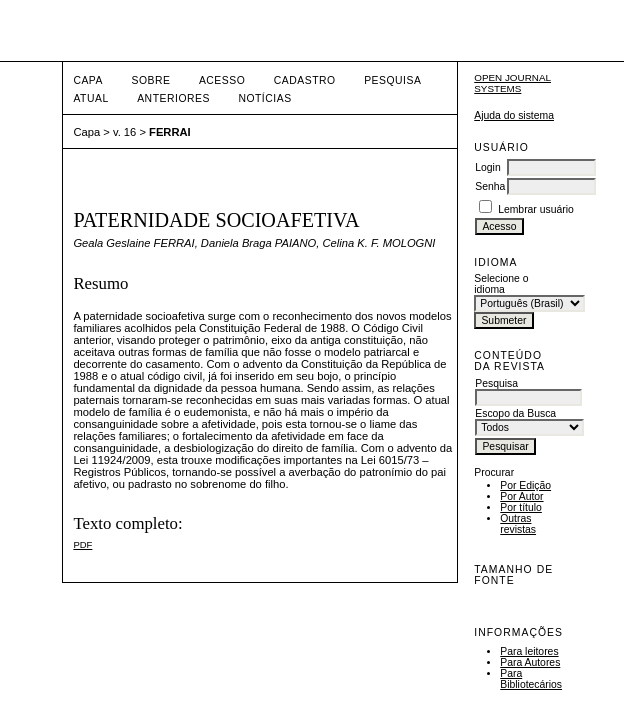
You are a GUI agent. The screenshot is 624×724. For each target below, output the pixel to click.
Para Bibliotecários (531, 679)
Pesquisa (392, 80)
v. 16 (124, 132)
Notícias (264, 98)
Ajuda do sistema (514, 115)
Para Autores (530, 662)
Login (487, 167)
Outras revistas (518, 524)
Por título (521, 507)
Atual (90, 98)
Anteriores (173, 98)
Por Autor (521, 496)
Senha (490, 186)
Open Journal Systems (512, 83)
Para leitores (529, 651)
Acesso (222, 80)
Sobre (150, 80)
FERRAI (170, 132)
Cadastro (305, 80)
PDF (82, 544)
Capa (88, 80)
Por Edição (525, 485)
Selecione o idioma (501, 284)
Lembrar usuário (536, 209)
